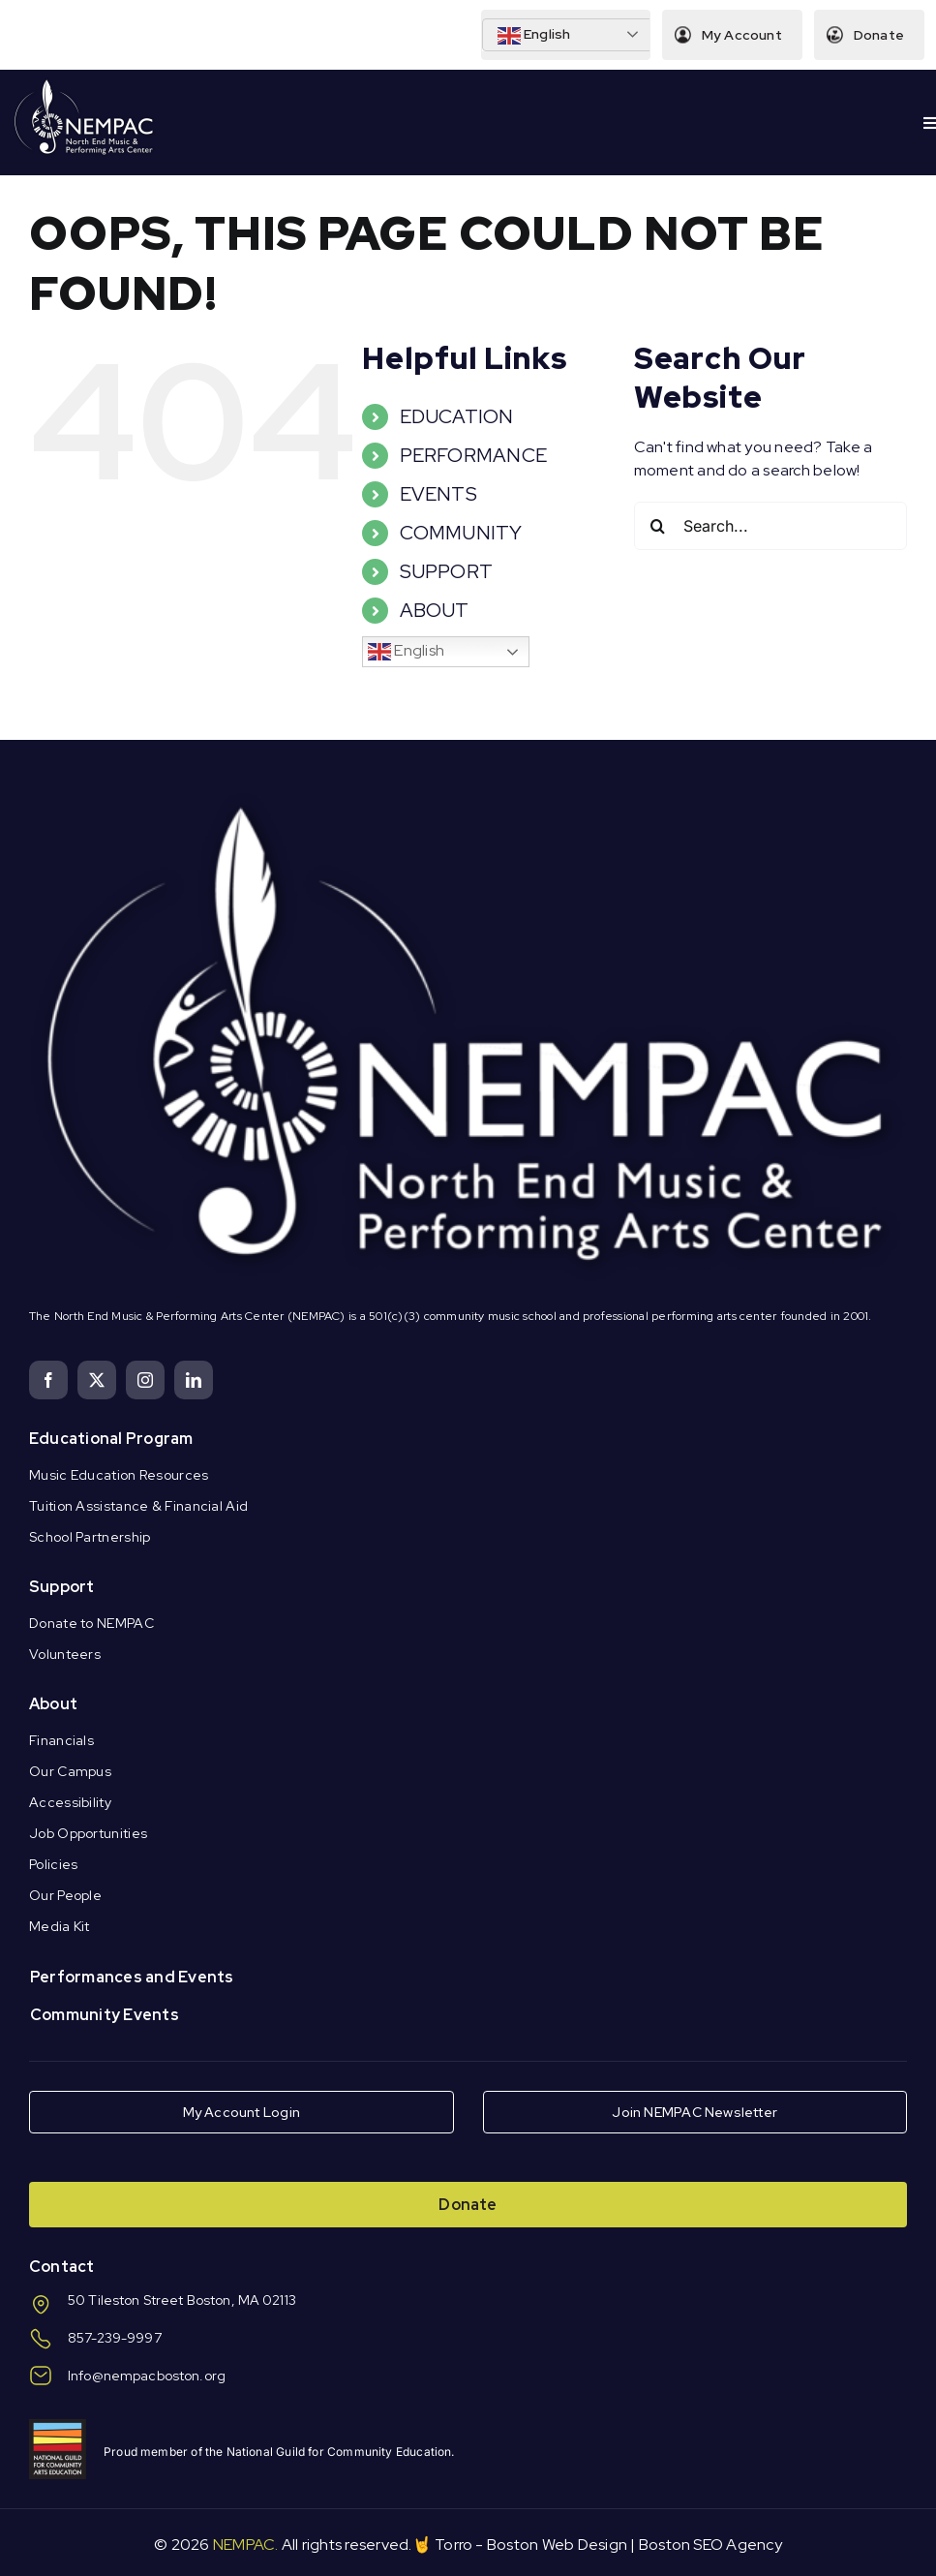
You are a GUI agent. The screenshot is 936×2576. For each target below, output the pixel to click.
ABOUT (434, 610)
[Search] (658, 526)
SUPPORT (447, 571)
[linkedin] (193, 1380)
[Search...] (770, 526)
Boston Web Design (557, 2544)
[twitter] (96, 1380)
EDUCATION (457, 416)
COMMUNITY (461, 532)
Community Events (104, 2015)
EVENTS (438, 493)
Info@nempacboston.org (147, 2375)
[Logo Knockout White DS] (84, 84)
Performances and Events (132, 1977)
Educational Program (111, 1438)
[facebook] (48, 1380)
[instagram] (145, 1380)
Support (62, 1587)
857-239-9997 (115, 2337)
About (53, 1704)
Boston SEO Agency (710, 2544)
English (534, 35)
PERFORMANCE (474, 455)
